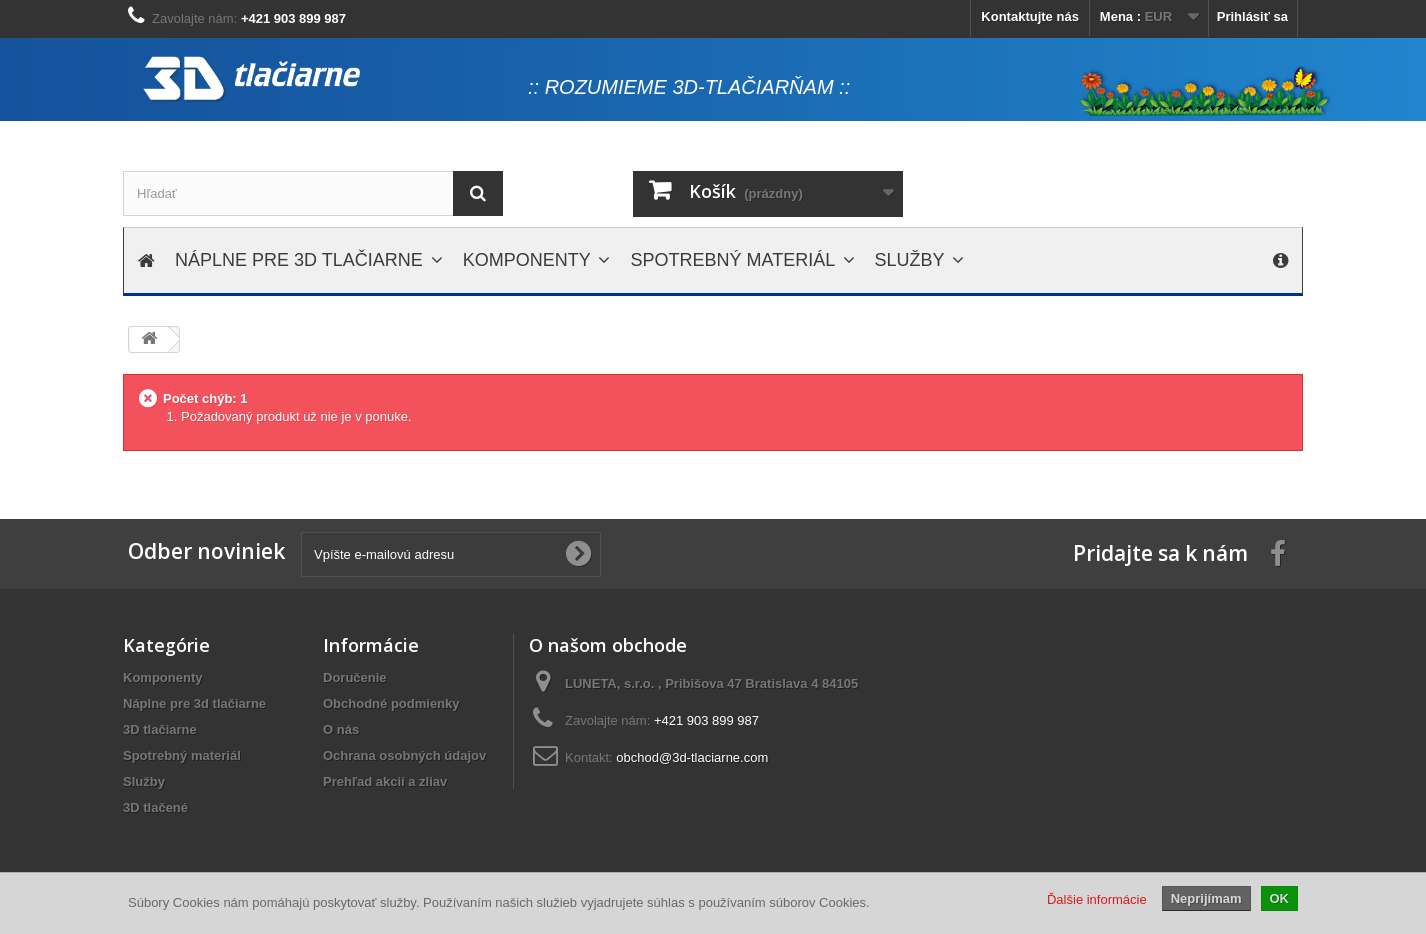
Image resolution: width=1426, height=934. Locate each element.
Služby (144, 781)
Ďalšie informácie (1097, 899)
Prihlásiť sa (1252, 16)
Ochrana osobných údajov (404, 755)
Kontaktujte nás (1030, 16)
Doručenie (355, 677)
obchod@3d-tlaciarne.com (692, 757)
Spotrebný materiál (182, 755)
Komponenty (162, 677)
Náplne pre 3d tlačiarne (194, 703)
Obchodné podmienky (391, 703)
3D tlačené (155, 807)
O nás (341, 729)
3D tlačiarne (160, 729)
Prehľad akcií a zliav (385, 781)
